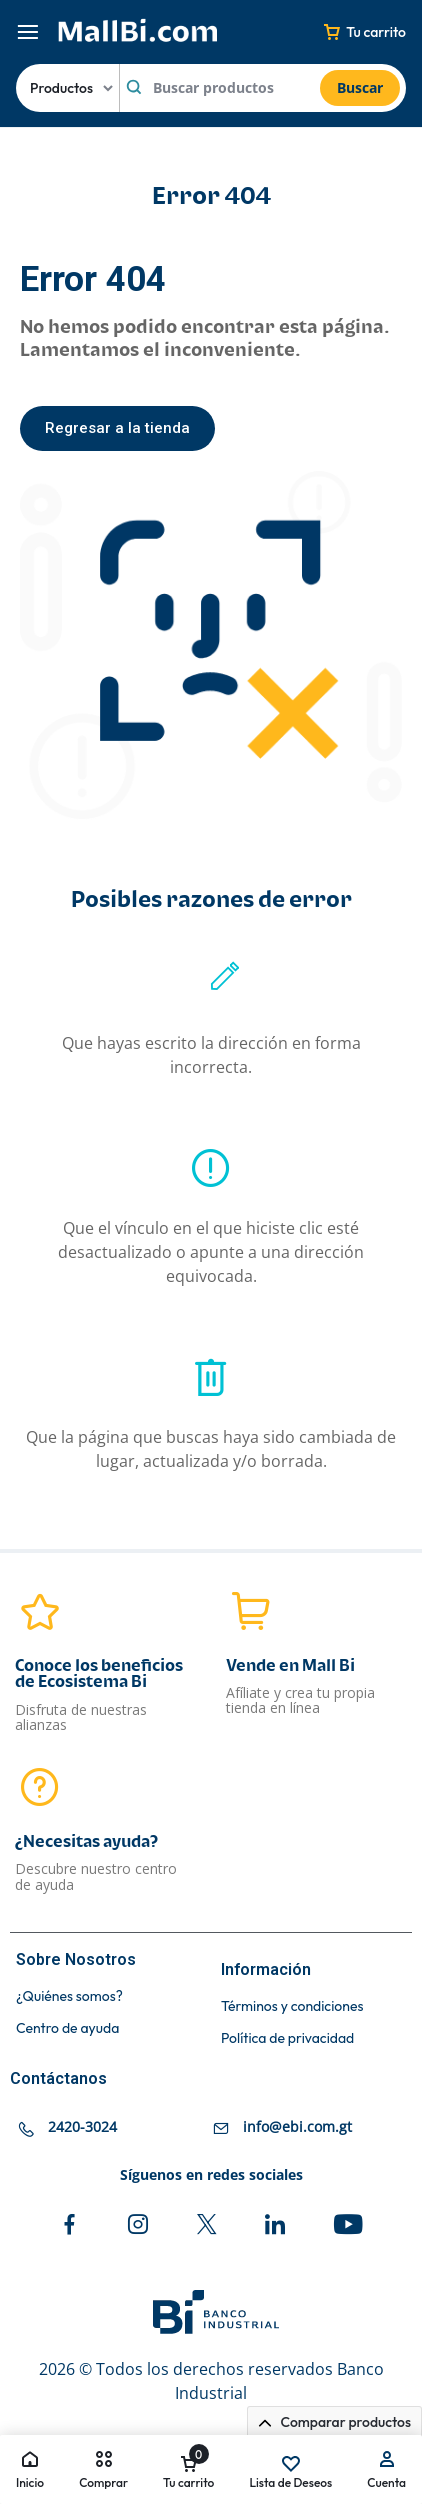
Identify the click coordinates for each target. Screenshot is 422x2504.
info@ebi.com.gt (297, 2126)
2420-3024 (82, 2126)
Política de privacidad (287, 2038)
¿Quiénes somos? (69, 1996)
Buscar (360, 87)
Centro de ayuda (67, 2028)
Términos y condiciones (292, 2006)
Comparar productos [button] (334, 2422)
